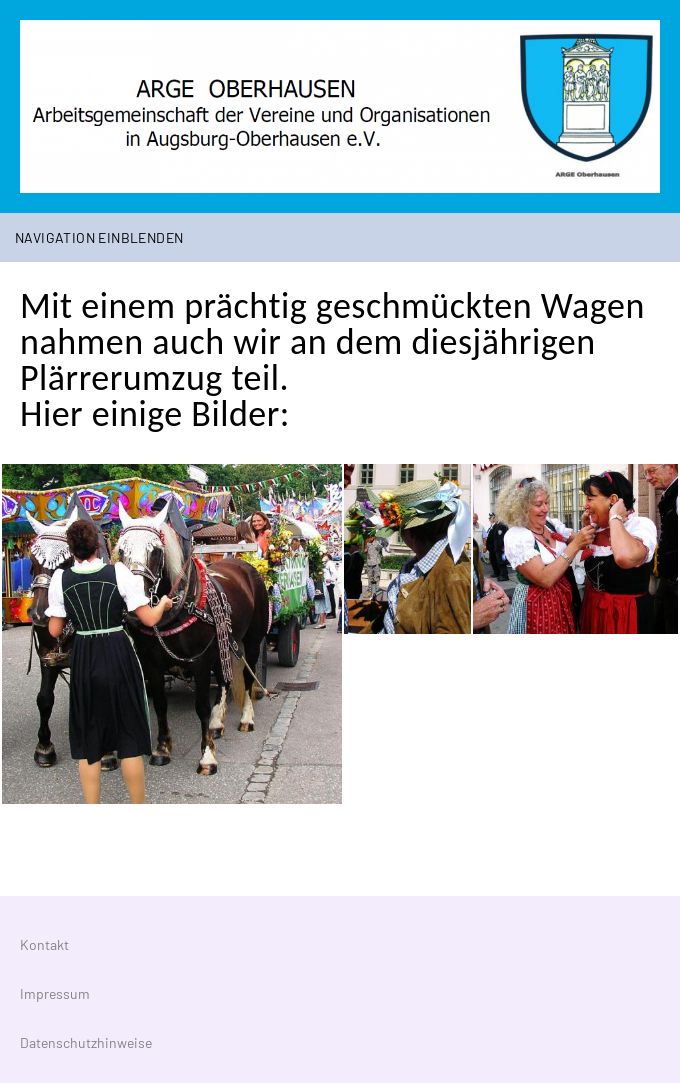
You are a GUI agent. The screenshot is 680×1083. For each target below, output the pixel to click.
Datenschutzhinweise (86, 1042)
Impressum (55, 993)
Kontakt (44, 944)
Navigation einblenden (99, 237)
